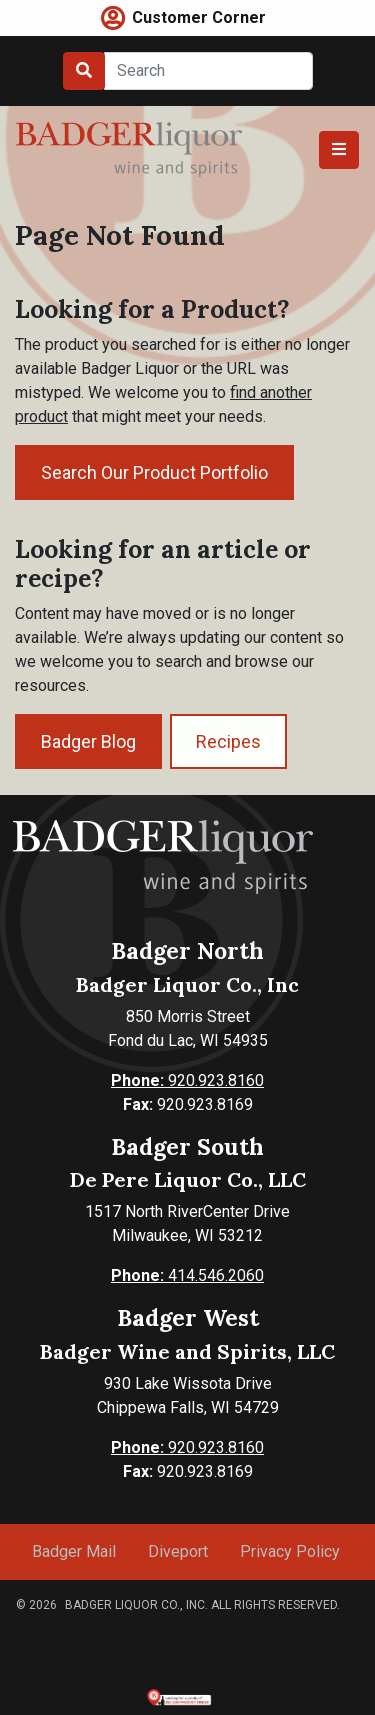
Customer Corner (199, 17)
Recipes (228, 741)
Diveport (178, 1551)
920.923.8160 (187, 1080)
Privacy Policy (290, 1551)
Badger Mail (74, 1551)
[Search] (208, 71)
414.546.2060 (187, 1275)
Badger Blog (88, 741)
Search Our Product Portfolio (154, 472)
